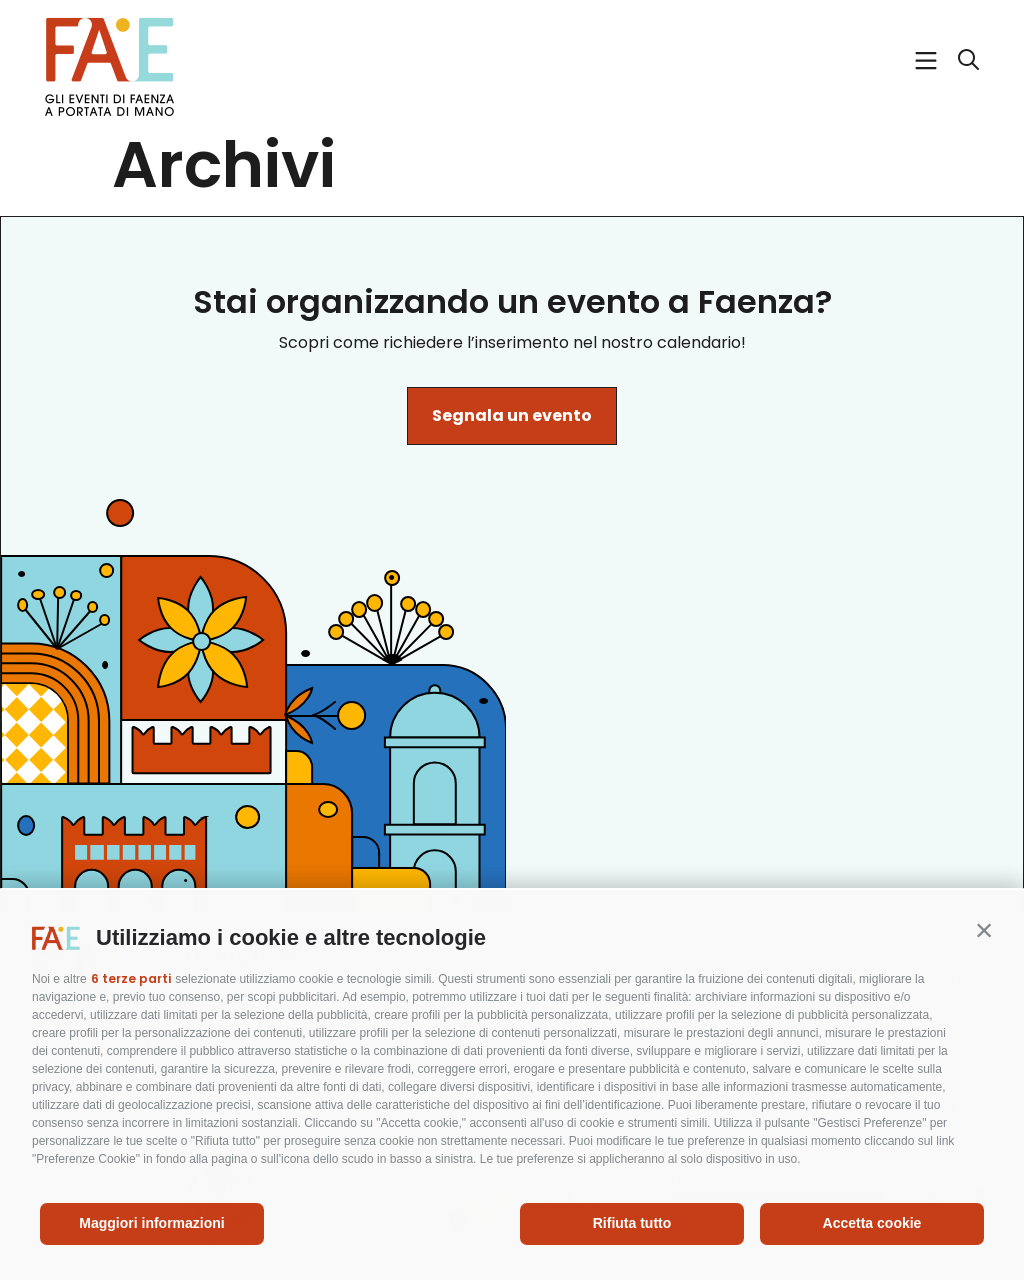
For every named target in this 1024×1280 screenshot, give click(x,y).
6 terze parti (131, 978)
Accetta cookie (872, 1223)
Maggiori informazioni (151, 1223)
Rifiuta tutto (632, 1223)
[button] (984, 930)
